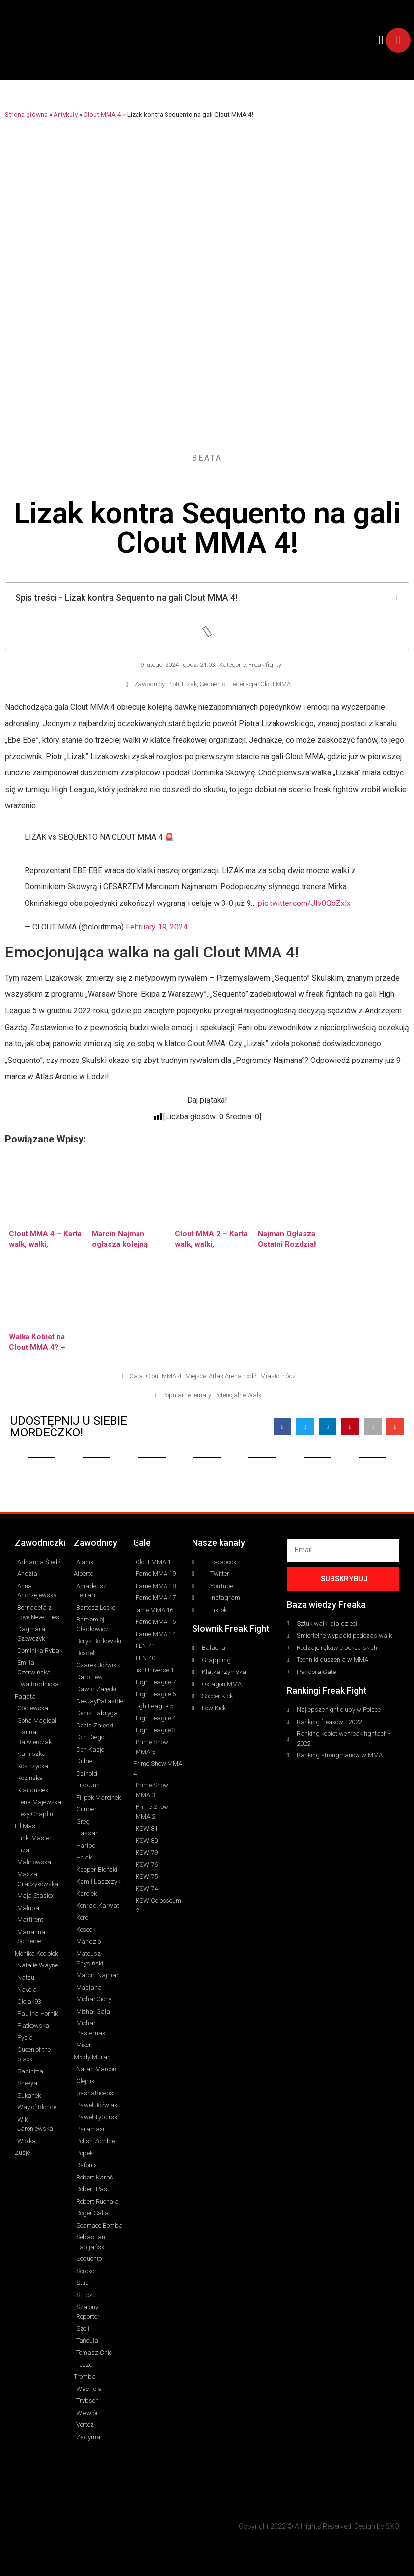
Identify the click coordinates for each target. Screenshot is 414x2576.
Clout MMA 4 (102, 114)
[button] (381, 40)
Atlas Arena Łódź (232, 1376)
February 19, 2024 (157, 926)
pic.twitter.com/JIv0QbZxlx (304, 903)
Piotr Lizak (182, 684)
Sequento (212, 684)
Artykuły (66, 114)
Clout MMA (275, 684)
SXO (392, 2526)
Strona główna (26, 114)
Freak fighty (264, 664)
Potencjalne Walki (238, 1395)
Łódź (289, 1376)
